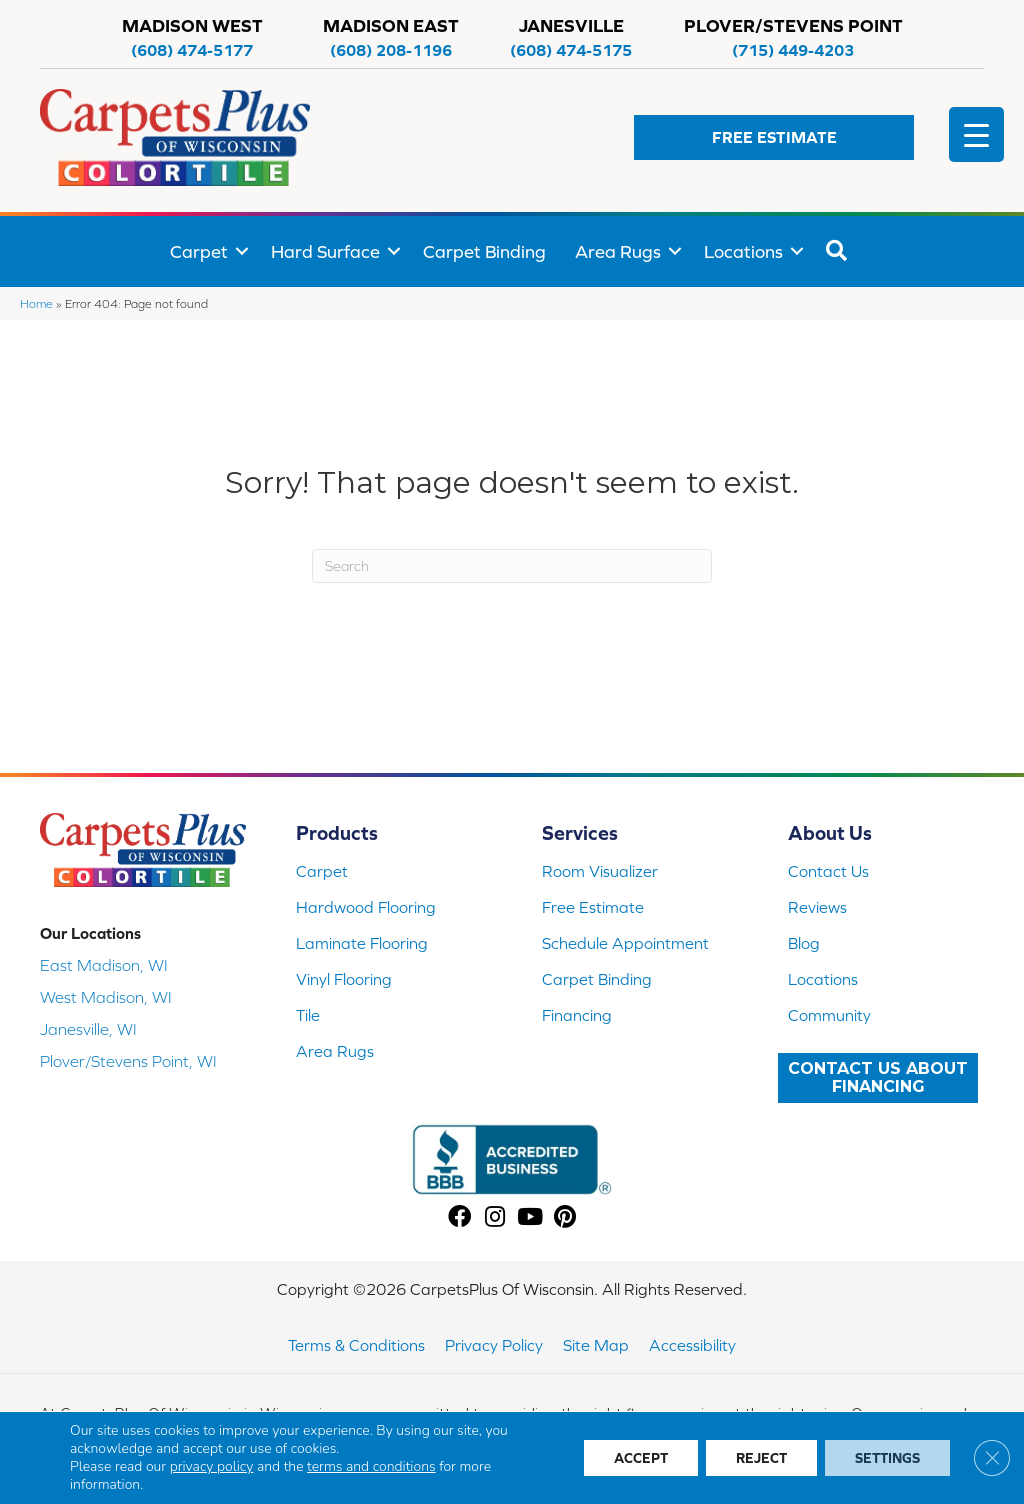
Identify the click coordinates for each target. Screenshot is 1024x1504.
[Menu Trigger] (976, 134)
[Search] (512, 566)
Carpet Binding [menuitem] (484, 251)
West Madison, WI (106, 997)
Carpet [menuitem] (199, 251)
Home (36, 303)
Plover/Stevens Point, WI (128, 1061)
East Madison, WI (104, 965)
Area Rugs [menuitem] (618, 251)
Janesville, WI (88, 1029)
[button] (774, 137)
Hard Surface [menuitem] (325, 251)
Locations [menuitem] (743, 251)
